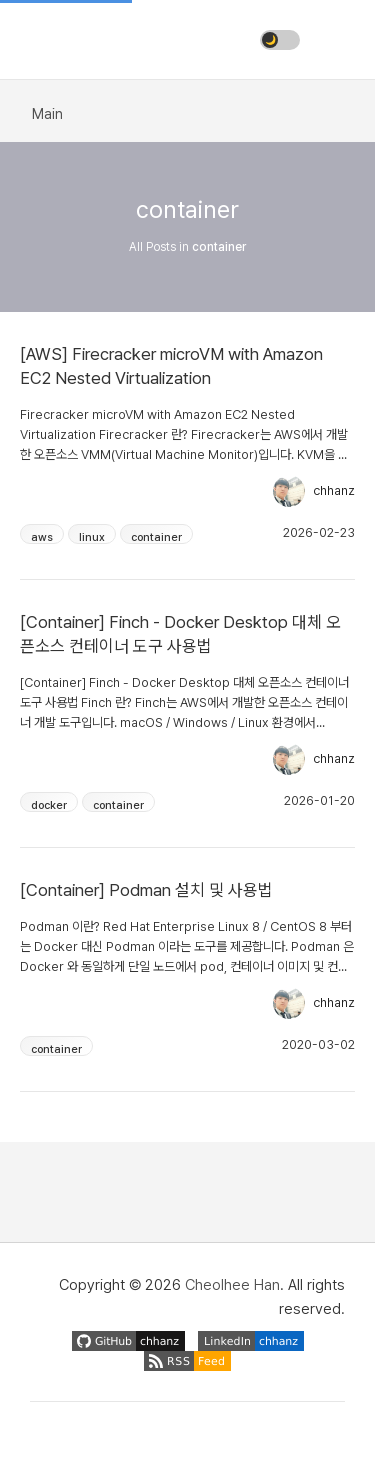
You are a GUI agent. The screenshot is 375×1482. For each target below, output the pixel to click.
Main (47, 114)
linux (92, 537)
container (156, 537)
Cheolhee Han (232, 1285)
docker (49, 805)
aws (42, 537)
